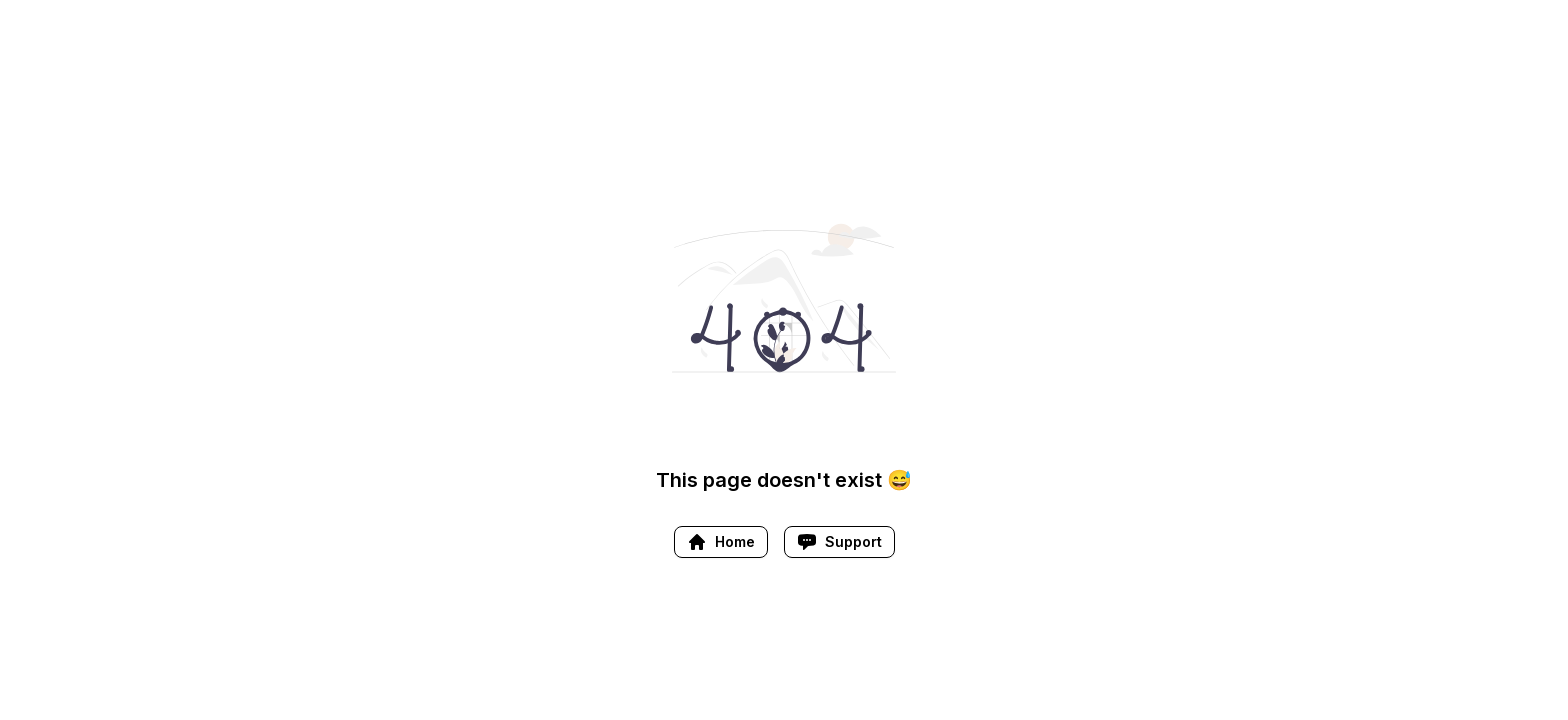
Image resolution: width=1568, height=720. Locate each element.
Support (839, 542)
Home (721, 542)
